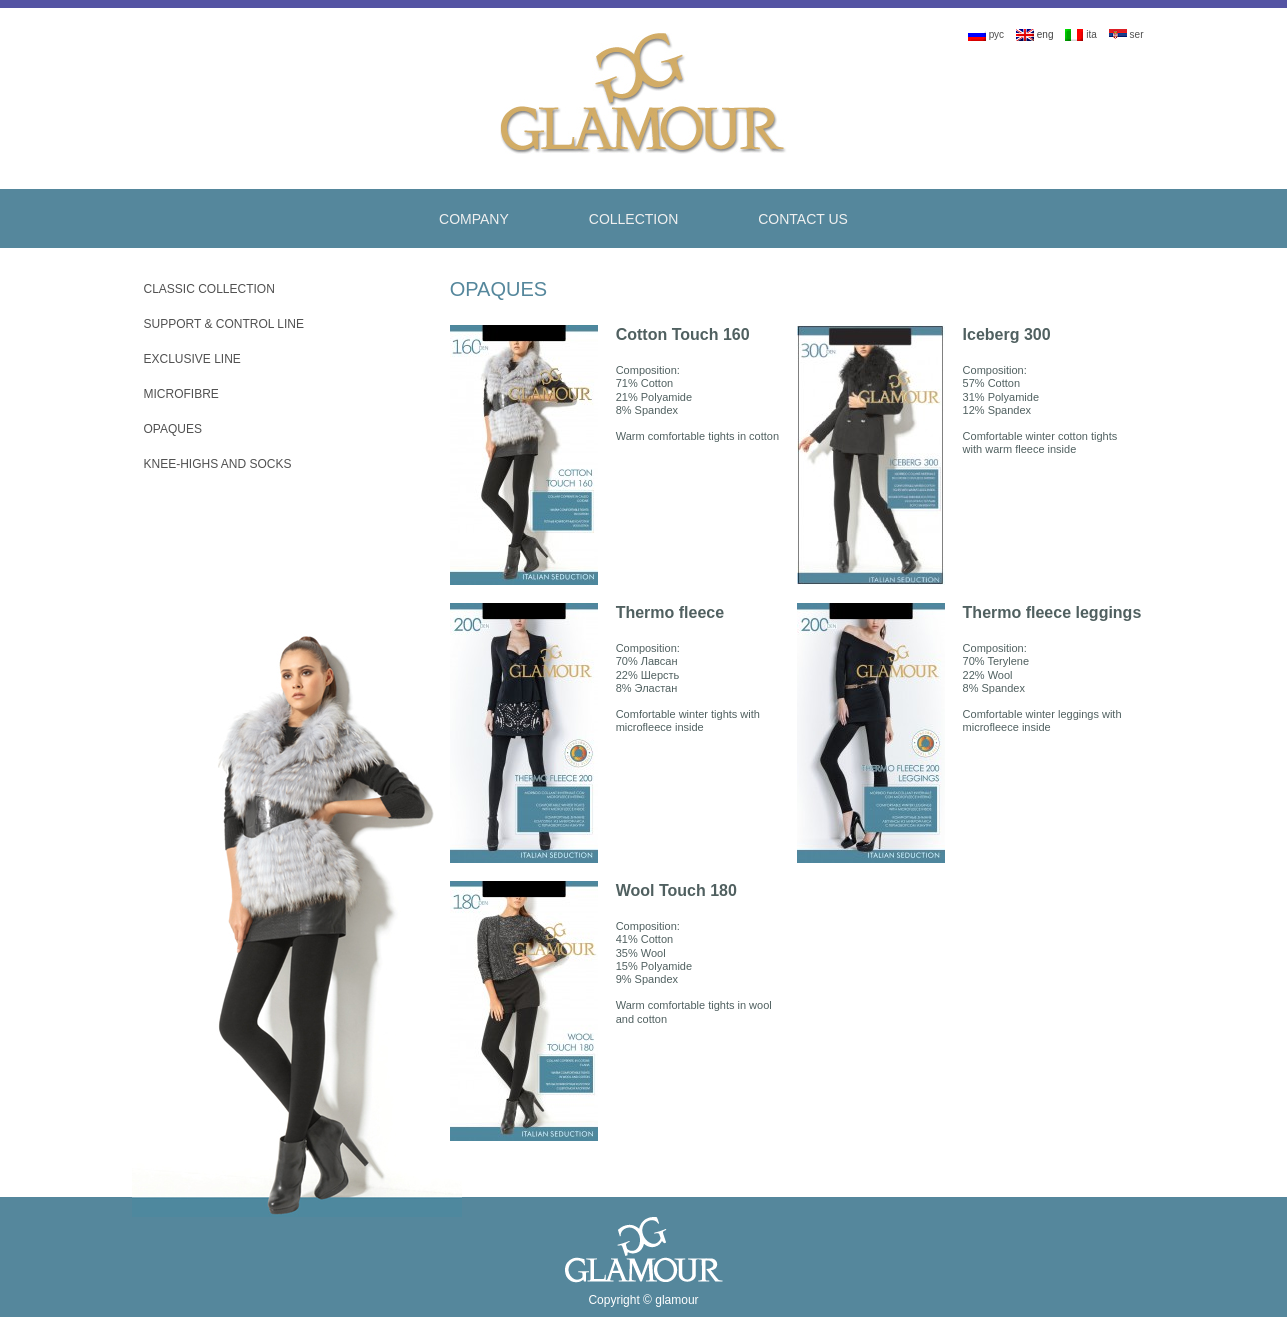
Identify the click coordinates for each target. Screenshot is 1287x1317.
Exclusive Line (192, 359)
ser (1126, 34)
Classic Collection (209, 289)
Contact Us (803, 219)
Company (474, 219)
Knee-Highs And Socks (218, 464)
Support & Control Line (224, 324)
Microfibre (181, 394)
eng (1034, 34)
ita (1080, 34)
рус (986, 34)
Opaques (173, 429)
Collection (633, 219)
